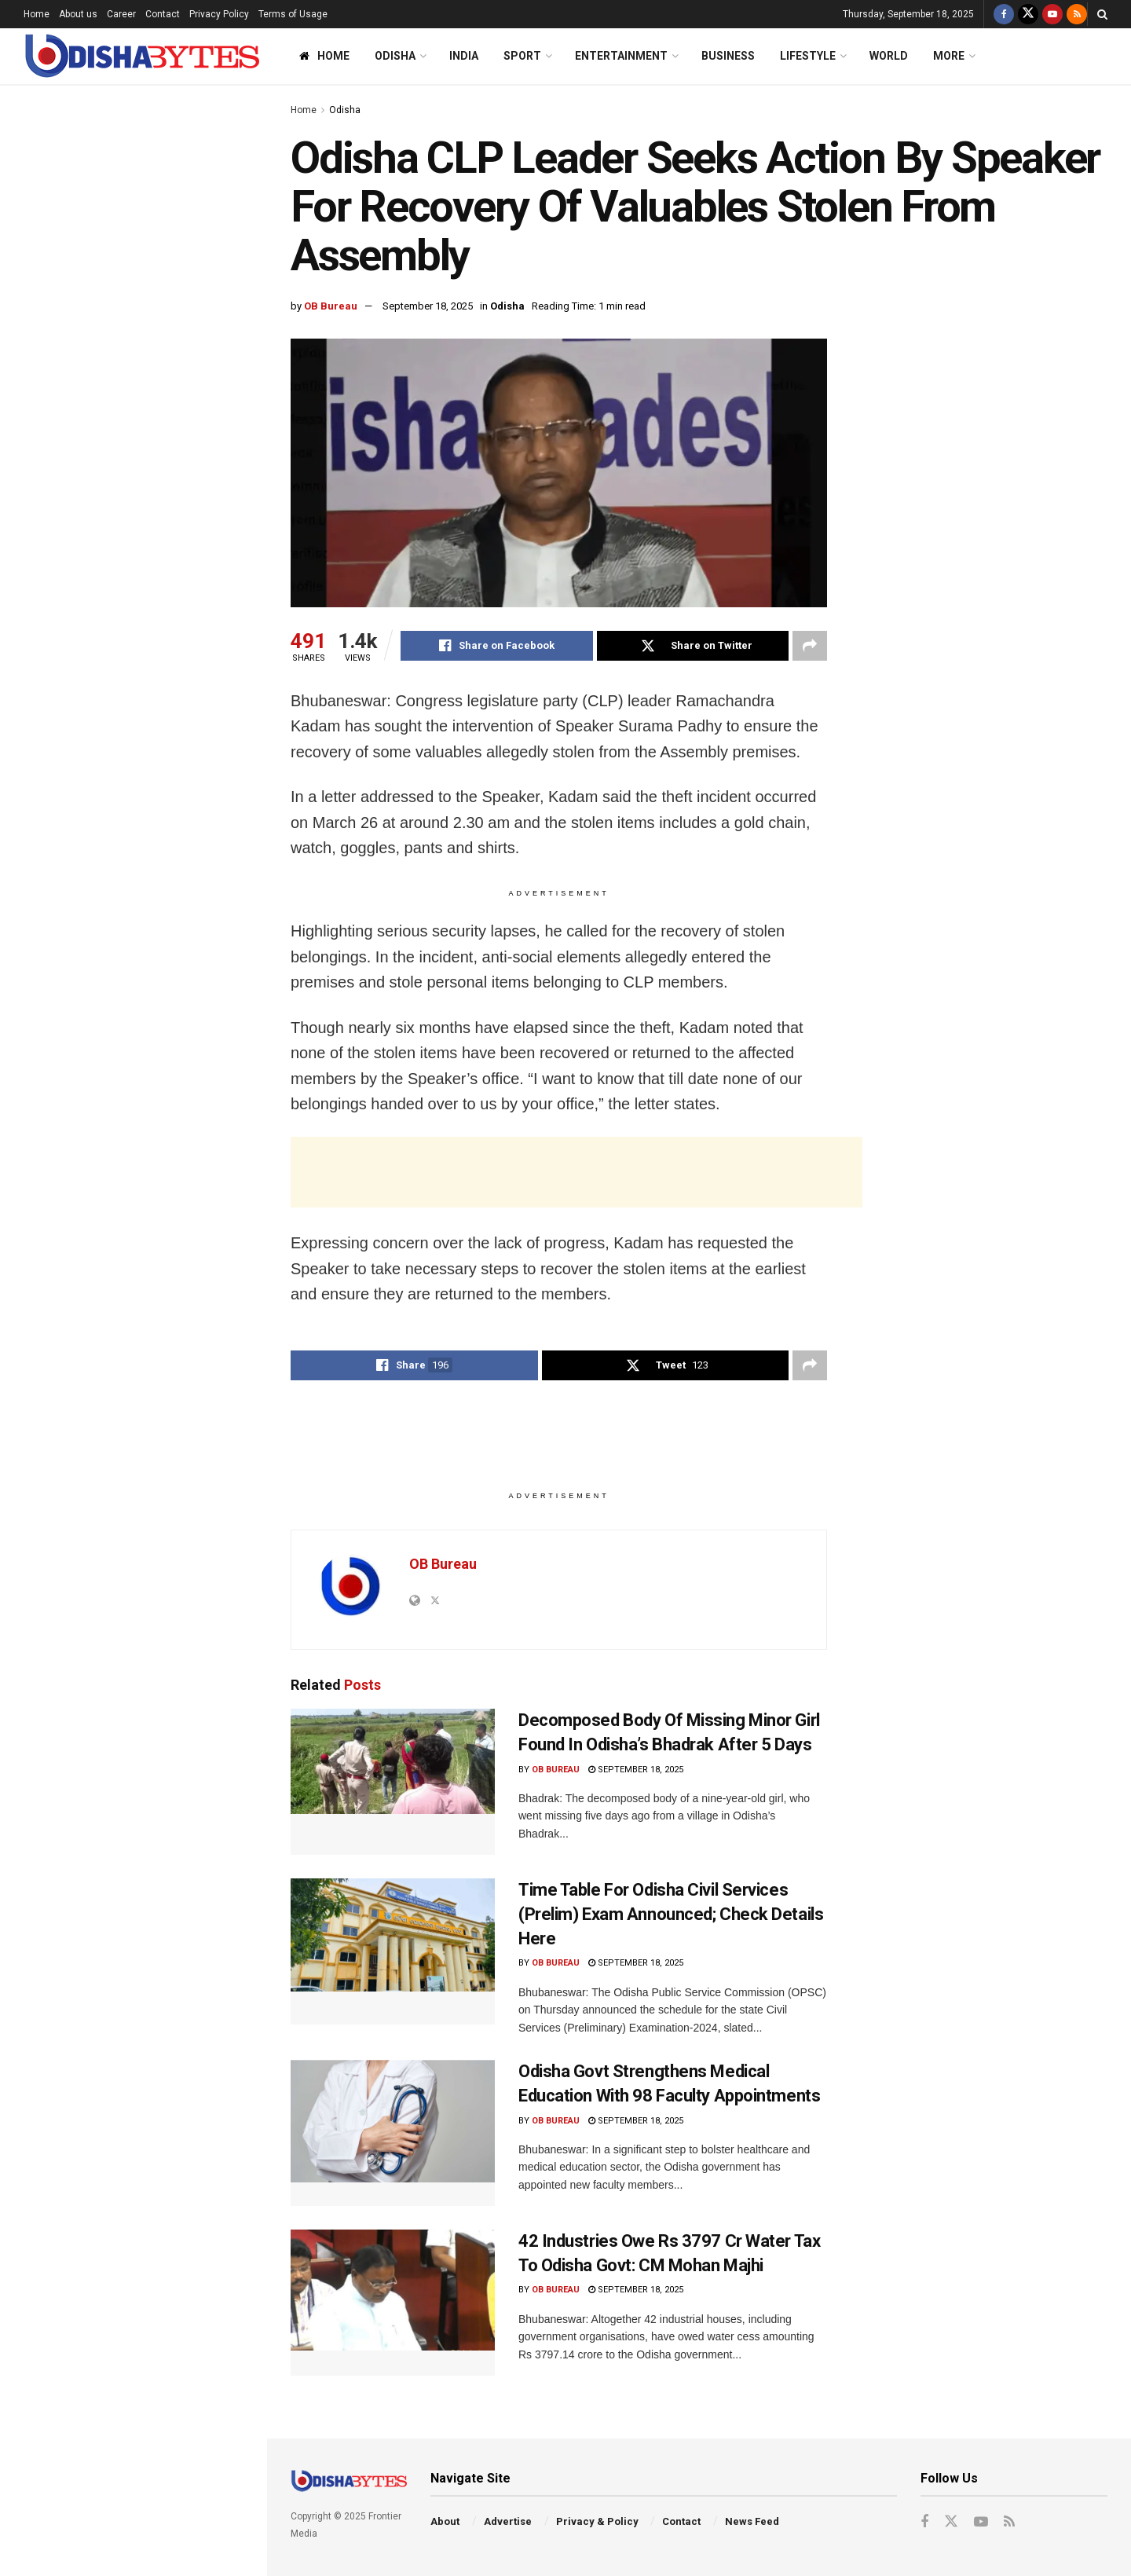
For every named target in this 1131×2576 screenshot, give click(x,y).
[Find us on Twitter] (1028, 14)
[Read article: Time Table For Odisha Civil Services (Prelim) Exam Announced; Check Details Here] (393, 1951)
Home (36, 14)
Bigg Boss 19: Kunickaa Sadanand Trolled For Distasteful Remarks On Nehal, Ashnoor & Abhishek (166, 411)
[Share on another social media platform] (809, 646)
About (444, 2521)
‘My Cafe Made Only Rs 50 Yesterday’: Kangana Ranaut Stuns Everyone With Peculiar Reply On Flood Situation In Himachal (154, 309)
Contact (162, 14)
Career (121, 14)
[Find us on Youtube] (1052, 14)
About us (78, 14)
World (888, 55)
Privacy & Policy (597, 2521)
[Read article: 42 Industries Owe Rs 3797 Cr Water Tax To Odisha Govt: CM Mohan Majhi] (393, 2303)
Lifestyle (808, 55)
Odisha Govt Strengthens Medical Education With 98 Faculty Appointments (164, 993)
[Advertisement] (133, 577)
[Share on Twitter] (693, 646)
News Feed (752, 2521)
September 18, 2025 (427, 306)
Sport (522, 55)
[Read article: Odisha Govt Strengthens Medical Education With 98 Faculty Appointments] (393, 2133)
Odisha (395, 55)
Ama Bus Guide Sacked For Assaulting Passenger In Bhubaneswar (149, 1450)
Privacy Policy (219, 14)
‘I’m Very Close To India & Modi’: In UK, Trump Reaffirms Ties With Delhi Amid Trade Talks (164, 815)
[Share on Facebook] (497, 646)
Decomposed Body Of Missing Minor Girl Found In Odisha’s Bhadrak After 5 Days (156, 726)
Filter (230, 101)
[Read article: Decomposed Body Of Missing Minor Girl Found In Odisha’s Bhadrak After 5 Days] (393, 1782)
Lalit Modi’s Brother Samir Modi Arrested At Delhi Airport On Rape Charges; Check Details (165, 1362)
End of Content (132, 1637)
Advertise (508, 2521)
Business (728, 55)
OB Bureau (330, 306)
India (463, 55)
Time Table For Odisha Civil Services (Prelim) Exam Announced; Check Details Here (159, 904)
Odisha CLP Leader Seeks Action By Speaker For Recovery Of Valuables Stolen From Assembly (127, 192)
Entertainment (621, 55)
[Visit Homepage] (141, 56)
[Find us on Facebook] (1004, 14)
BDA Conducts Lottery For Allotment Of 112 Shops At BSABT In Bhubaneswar (149, 1273)
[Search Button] (1102, 14)
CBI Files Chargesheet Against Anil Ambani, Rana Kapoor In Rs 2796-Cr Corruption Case (167, 1081)
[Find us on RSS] (1077, 14)
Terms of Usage (293, 14)
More (948, 55)
